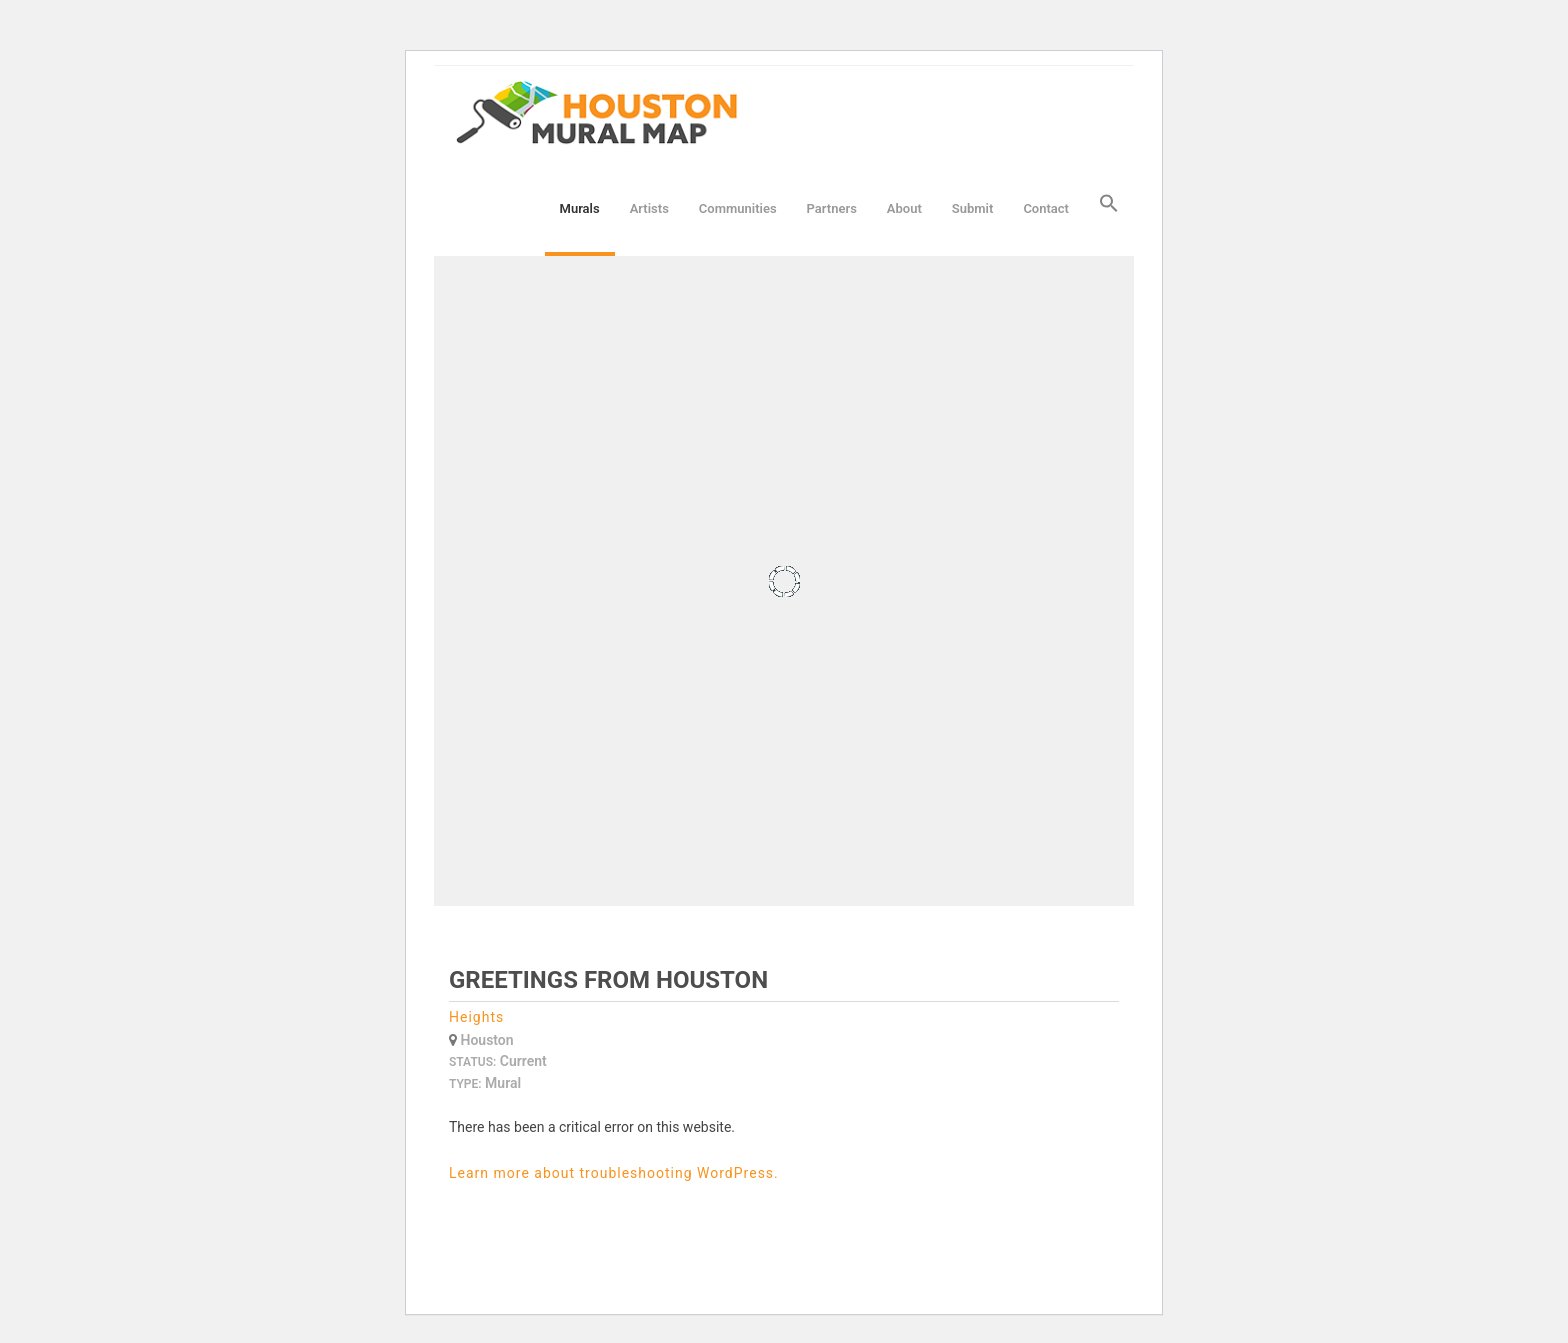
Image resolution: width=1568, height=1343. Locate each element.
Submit (973, 208)
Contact (1046, 208)
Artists (649, 208)
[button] (1109, 208)
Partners (832, 208)
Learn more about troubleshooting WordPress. (614, 1173)
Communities (738, 208)
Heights (476, 1017)
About (904, 208)
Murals (580, 208)
